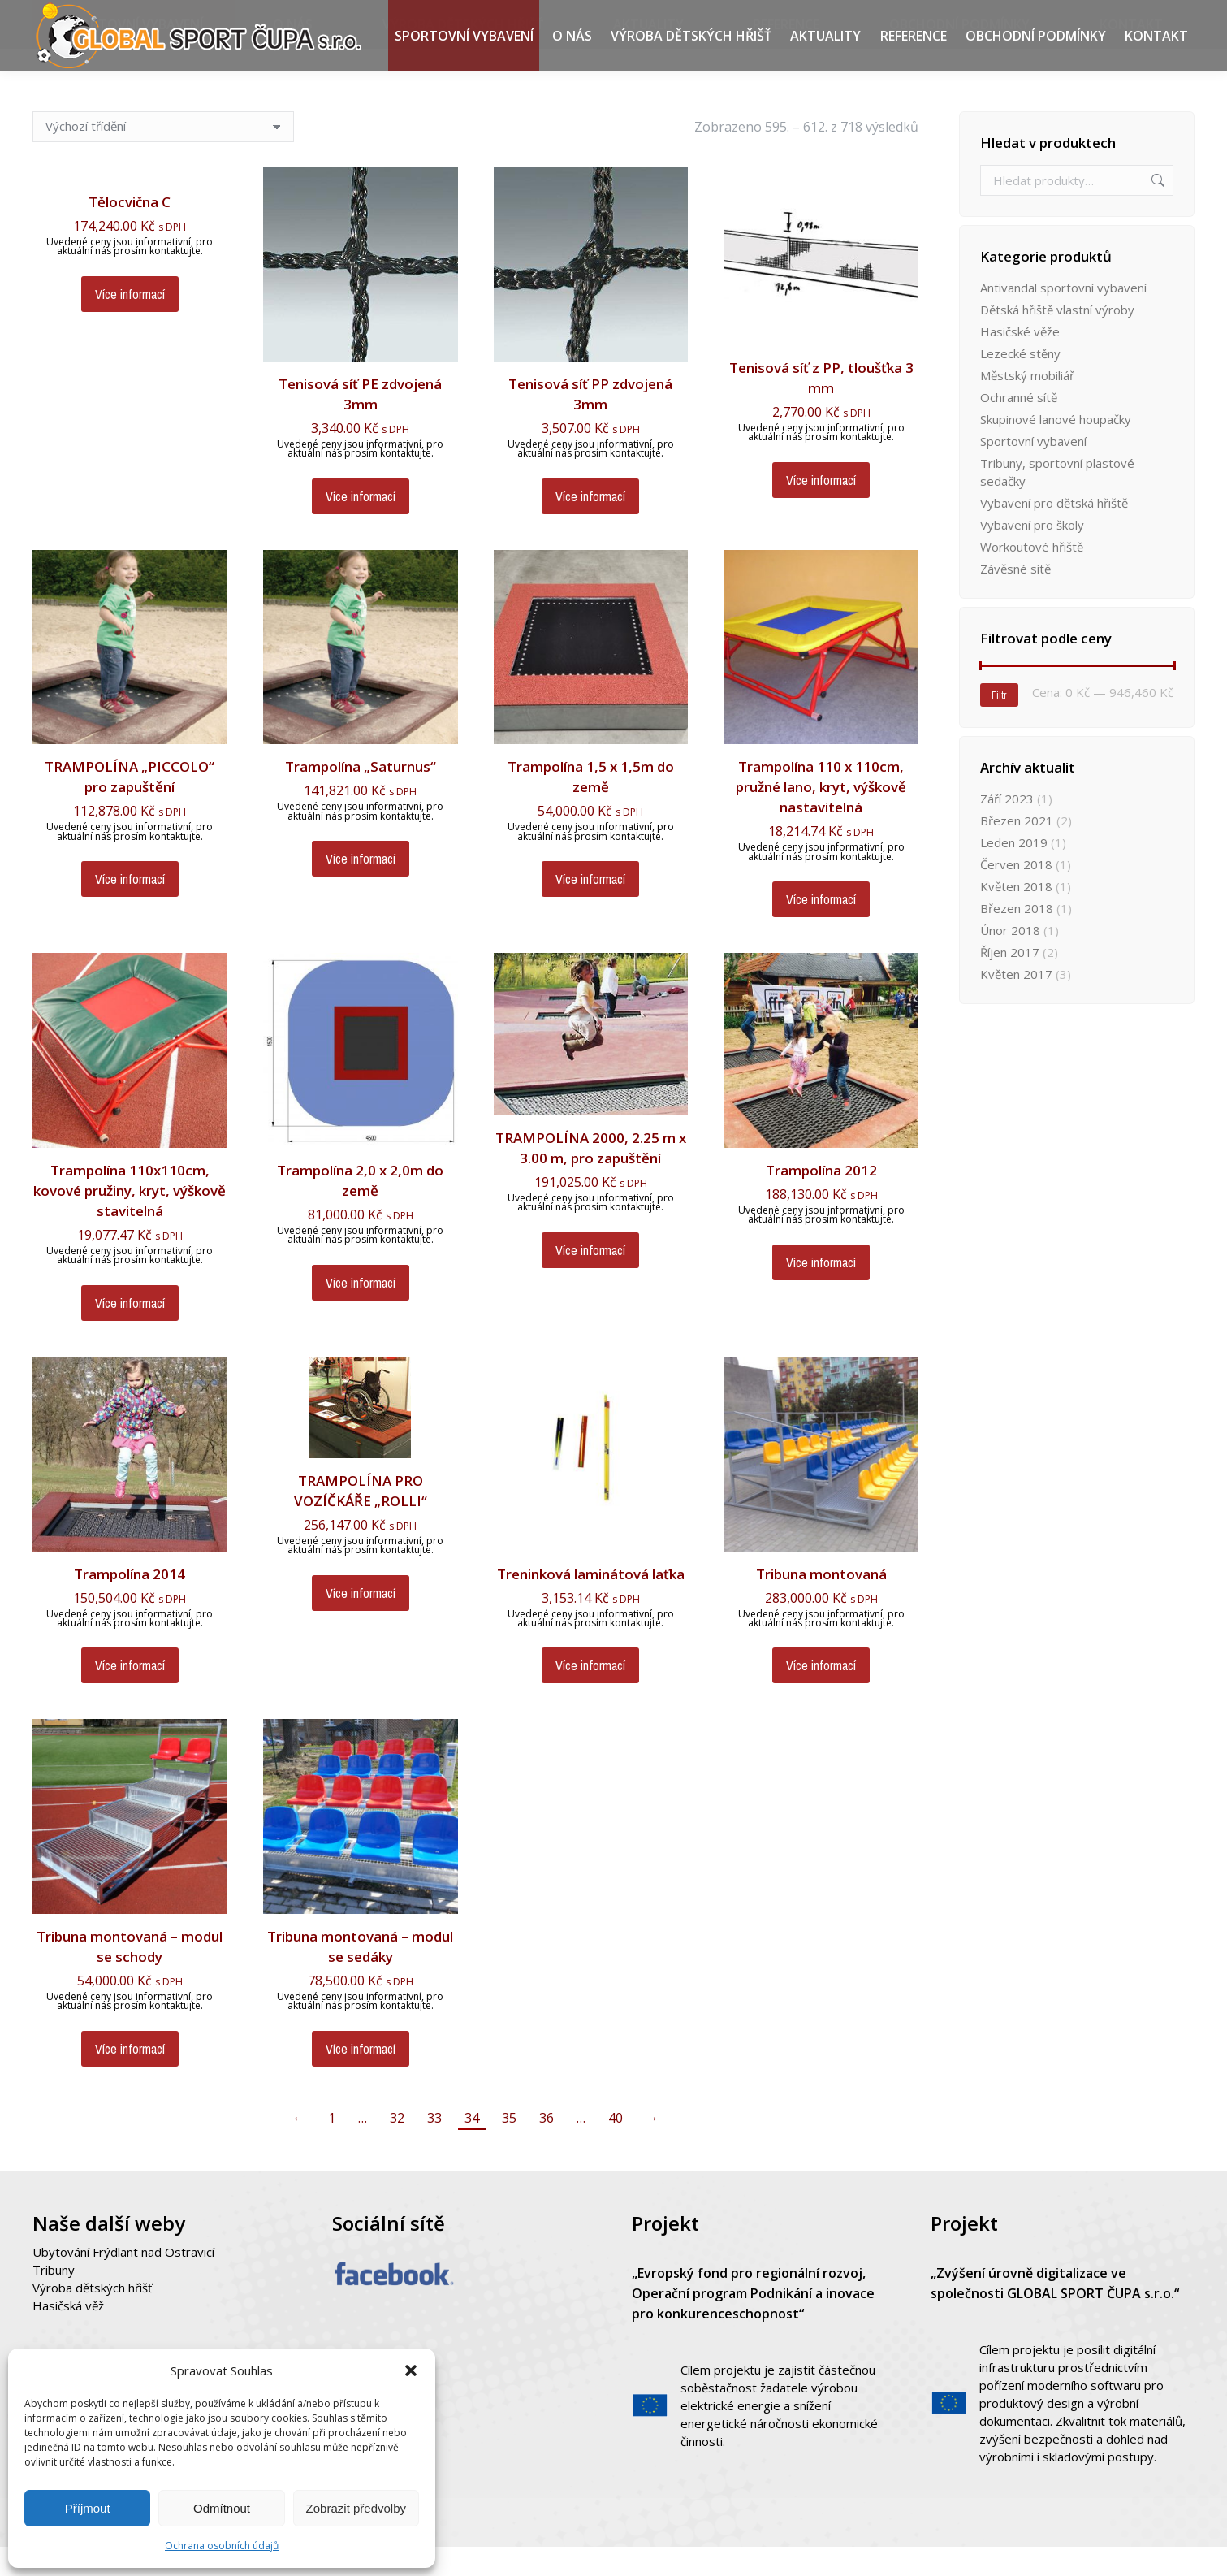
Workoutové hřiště (1031, 576)
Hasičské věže (1020, 361)
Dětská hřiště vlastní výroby (1057, 339)
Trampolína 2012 (821, 1199)
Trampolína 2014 (129, 1603)
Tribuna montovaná (821, 1603)
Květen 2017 (1016, 1003)
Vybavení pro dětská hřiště (1054, 532)
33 (434, 2147)
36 (546, 2147)
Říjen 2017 (1009, 981)
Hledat (1156, 209)
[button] (411, 2370)
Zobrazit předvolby (356, 2508)
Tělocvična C (130, 231)
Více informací (130, 323)
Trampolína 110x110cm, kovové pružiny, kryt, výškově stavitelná (129, 1219)
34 (471, 2147)
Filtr (999, 724)
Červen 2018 (1016, 893)
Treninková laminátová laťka (591, 1603)
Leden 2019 (1014, 872)
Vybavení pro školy (1032, 554)
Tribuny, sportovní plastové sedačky (1057, 501)
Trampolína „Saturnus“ (360, 795)
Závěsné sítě (1015, 598)
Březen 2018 (1016, 937)
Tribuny (53, 2299)
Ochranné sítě (1018, 426)
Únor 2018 (1010, 959)
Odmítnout (221, 2508)
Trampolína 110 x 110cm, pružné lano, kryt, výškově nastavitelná (821, 816)
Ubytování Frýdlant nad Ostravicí (123, 2281)
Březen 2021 (1016, 850)
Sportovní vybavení (1033, 470)
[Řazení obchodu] (163, 156)
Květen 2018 (1016, 915)
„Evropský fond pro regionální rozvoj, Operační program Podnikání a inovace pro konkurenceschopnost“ (753, 2322)
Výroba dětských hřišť (92, 2317)
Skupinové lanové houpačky (1055, 448)
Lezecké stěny (1020, 382)
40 (615, 2147)
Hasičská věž (68, 2335)
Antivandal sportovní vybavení (1063, 317)
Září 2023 (1007, 828)
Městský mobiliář (1027, 404)
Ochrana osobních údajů (222, 2545)
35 (509, 2147)
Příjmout (87, 2508)
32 (397, 2147)
